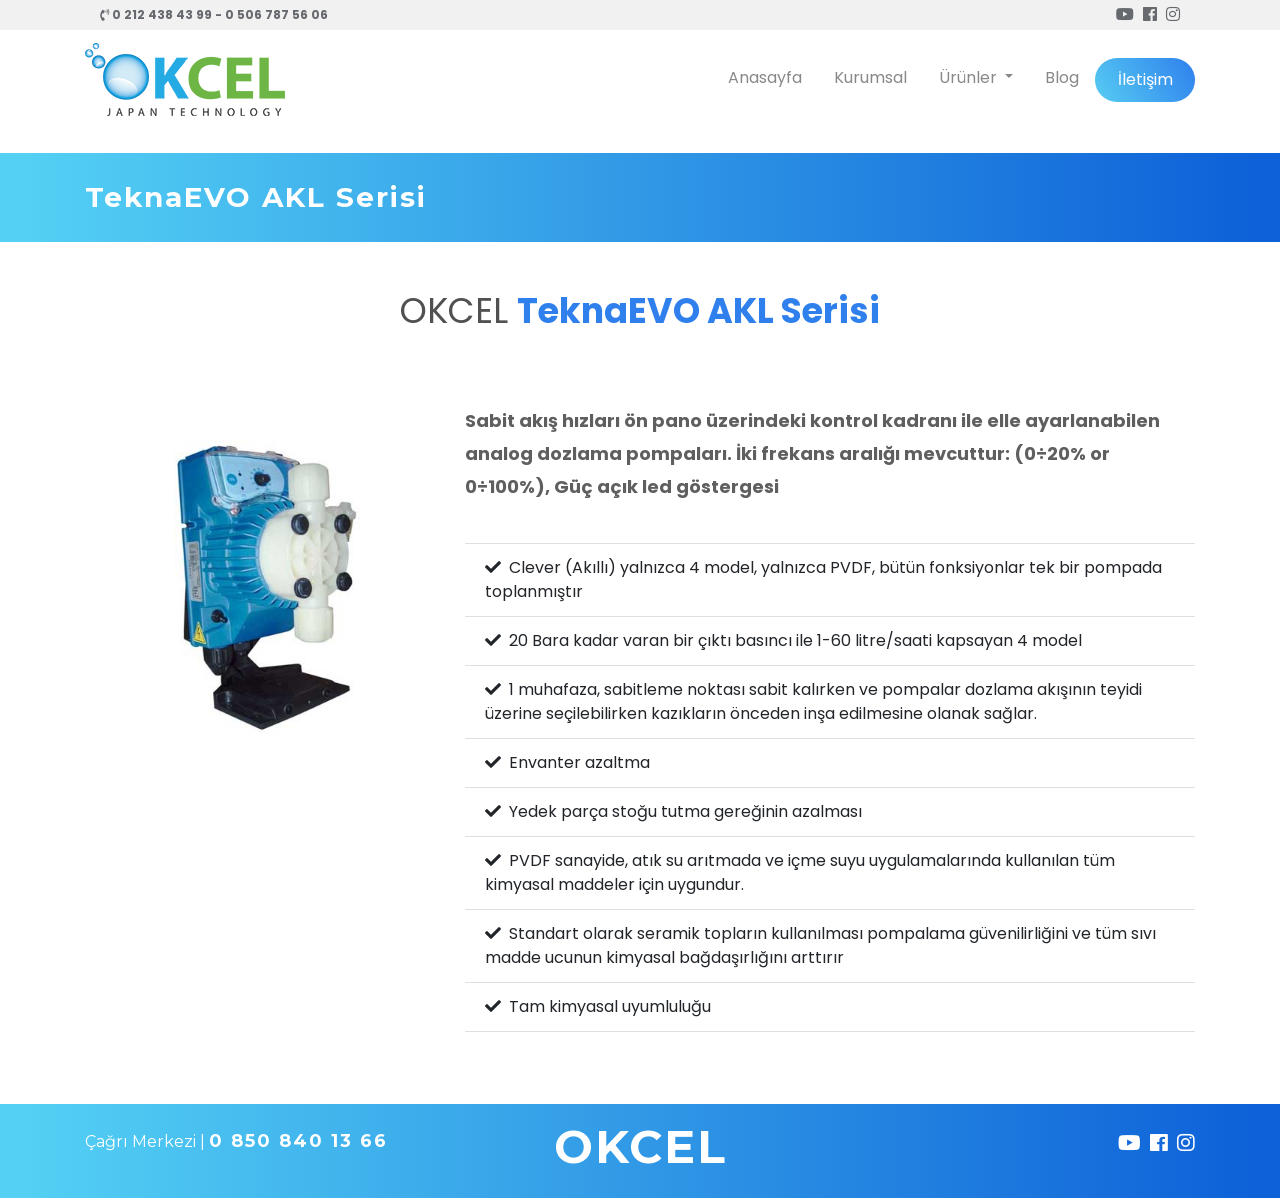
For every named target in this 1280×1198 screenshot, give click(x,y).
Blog (1062, 77)
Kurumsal (870, 77)
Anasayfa (765, 77)
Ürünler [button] (970, 77)
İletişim (1145, 79)
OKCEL (640, 1146)
